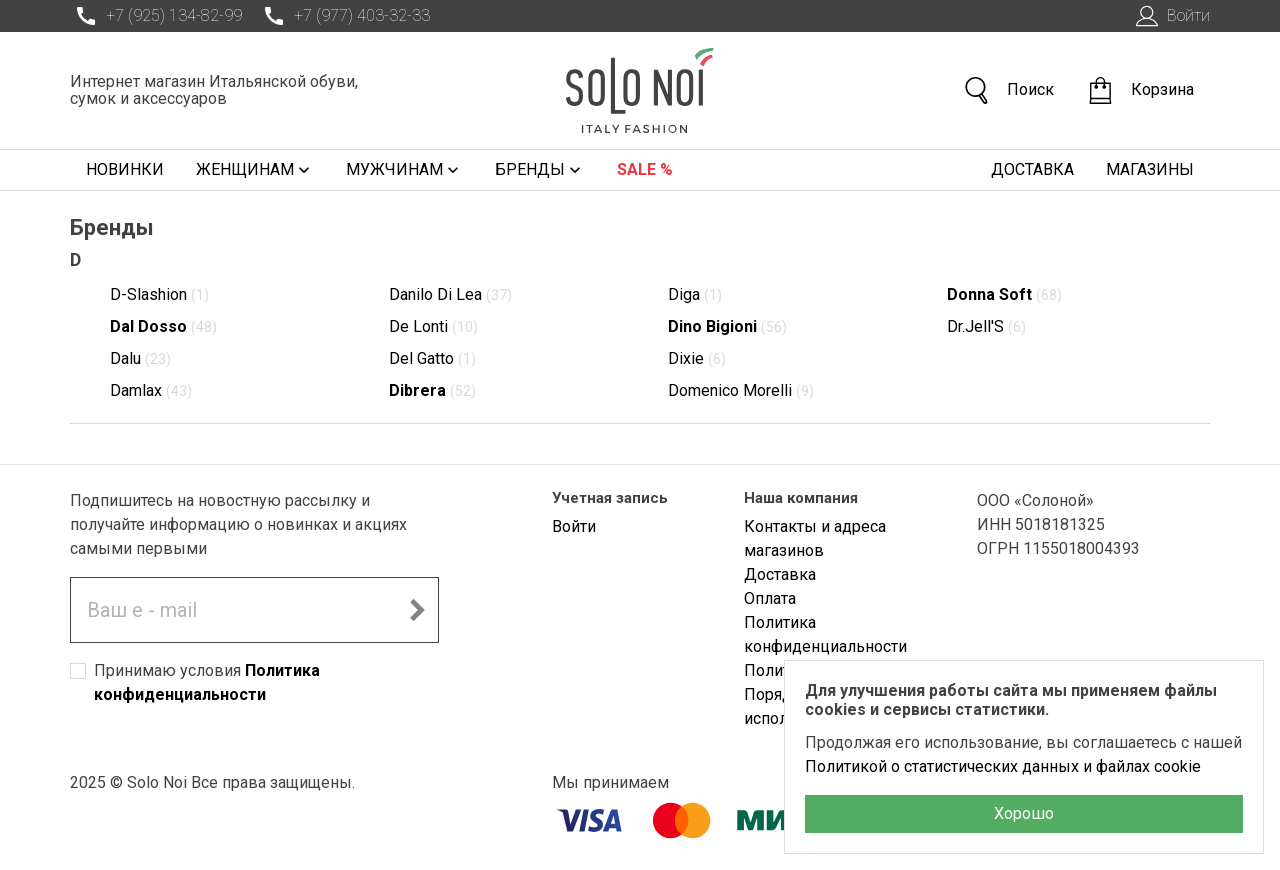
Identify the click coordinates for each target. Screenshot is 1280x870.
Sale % (645, 169)
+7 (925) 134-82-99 (156, 16)
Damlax (151, 390)
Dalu (140, 358)
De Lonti (433, 326)
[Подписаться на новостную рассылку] (417, 610)
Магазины (1150, 169)
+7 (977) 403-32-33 (344, 16)
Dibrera (432, 390)
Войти (1170, 16)
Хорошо (1024, 813)
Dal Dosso (163, 326)
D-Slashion (159, 294)
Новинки (125, 169)
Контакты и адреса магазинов (815, 538)
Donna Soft (1004, 294)
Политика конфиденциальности (825, 634)
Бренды (540, 170)
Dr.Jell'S (986, 326)
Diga (695, 294)
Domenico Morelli (741, 390)
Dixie (697, 358)
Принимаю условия (207, 682)
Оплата (770, 598)
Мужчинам (404, 170)
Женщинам (255, 170)
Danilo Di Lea (450, 294)
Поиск (1008, 90)
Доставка (1032, 169)
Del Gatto (432, 358)
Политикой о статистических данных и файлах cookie (1003, 766)
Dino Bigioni (727, 326)
